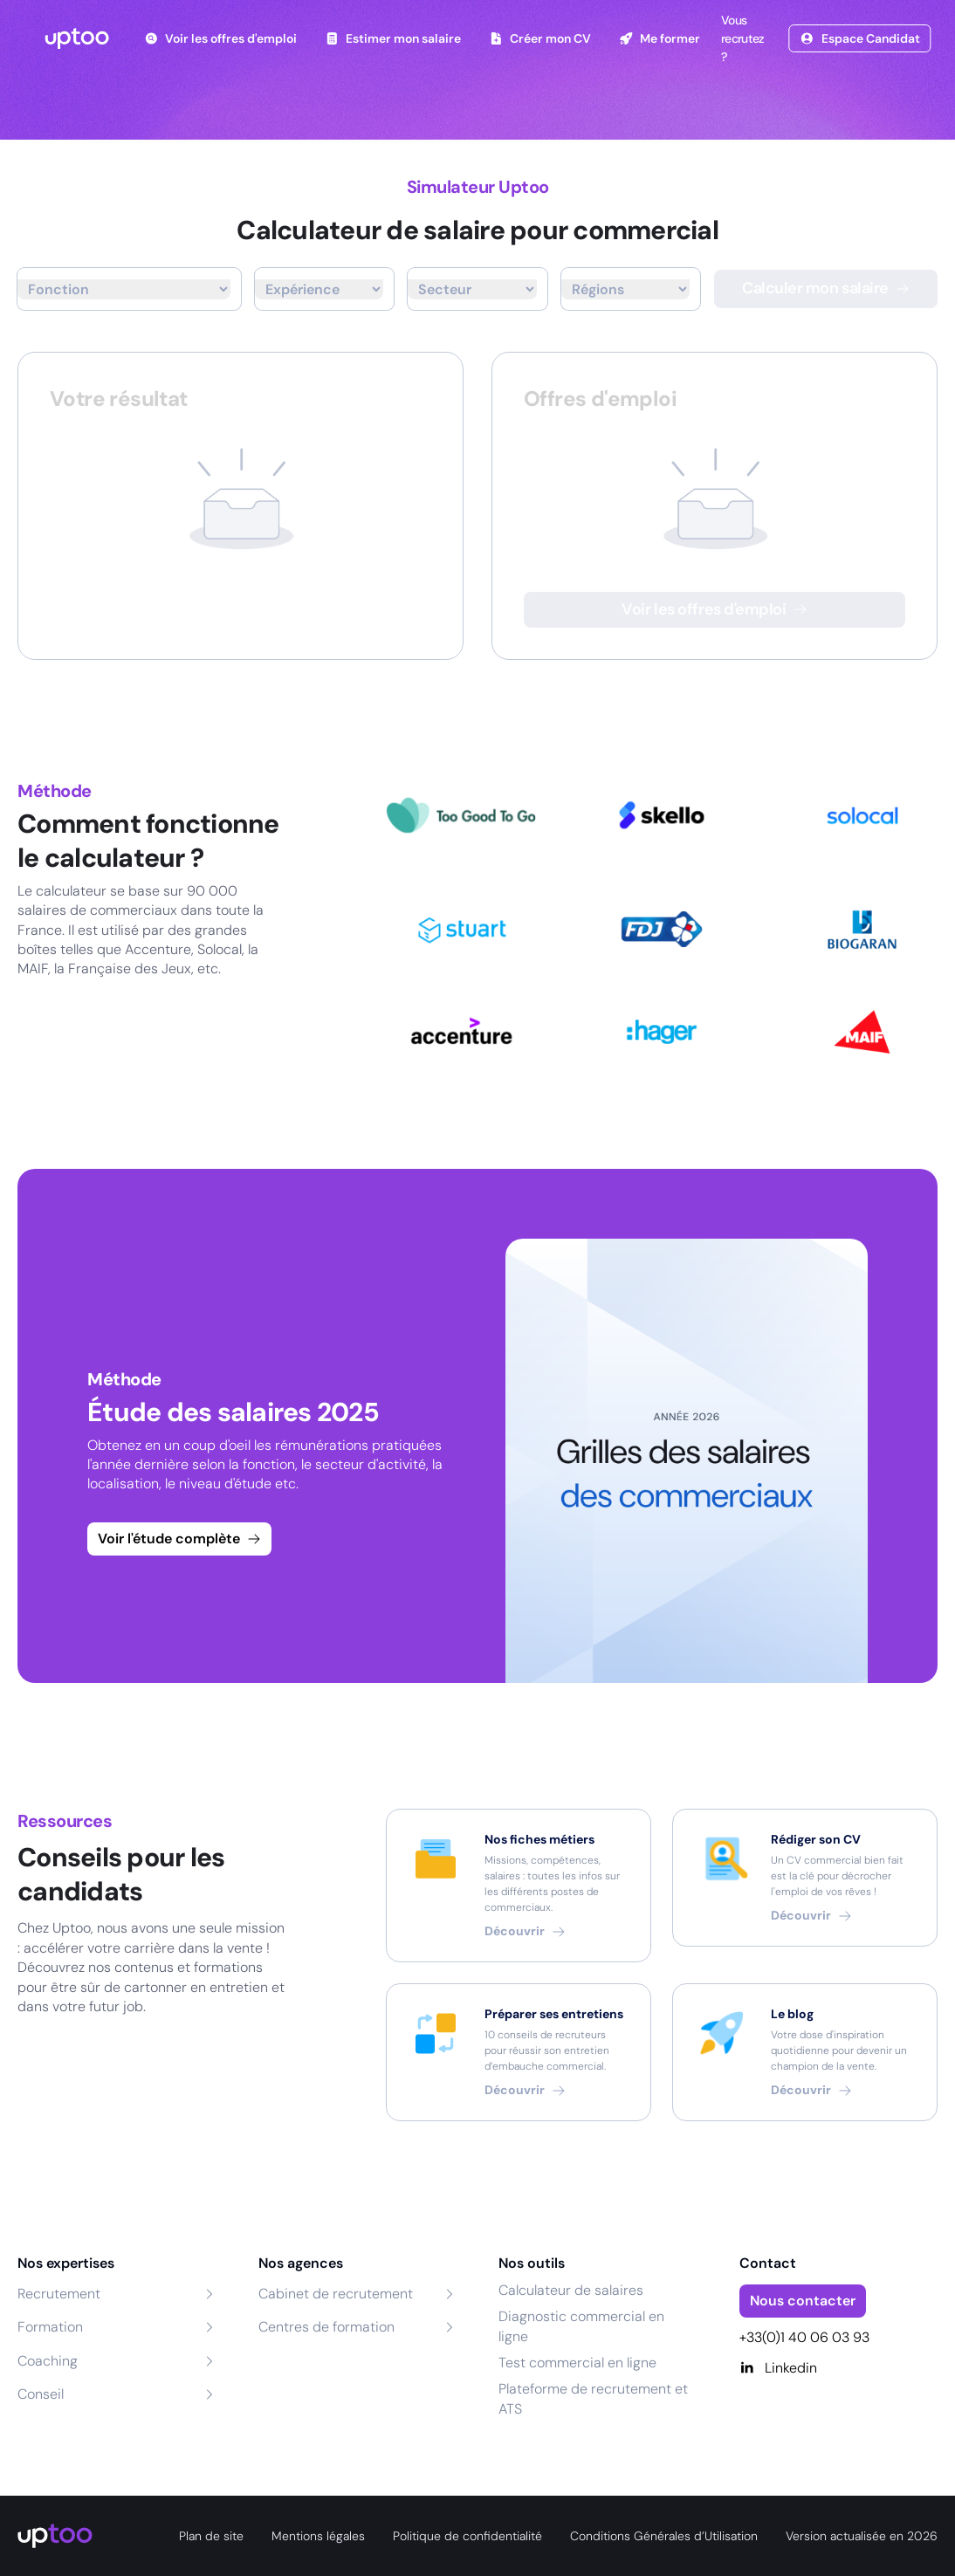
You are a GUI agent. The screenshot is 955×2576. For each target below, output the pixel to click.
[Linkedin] (838, 2368)
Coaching (47, 2361)
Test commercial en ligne (577, 2362)
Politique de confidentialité (467, 2536)
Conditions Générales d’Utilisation (664, 2536)
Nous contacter (802, 2300)
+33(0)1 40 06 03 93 (804, 2337)
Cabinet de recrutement (335, 2293)
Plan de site (211, 2536)
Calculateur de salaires (570, 2290)
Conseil (40, 2394)
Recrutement (58, 2293)
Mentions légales (318, 2536)
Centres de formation (326, 2327)
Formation (50, 2327)
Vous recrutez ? (741, 38)
